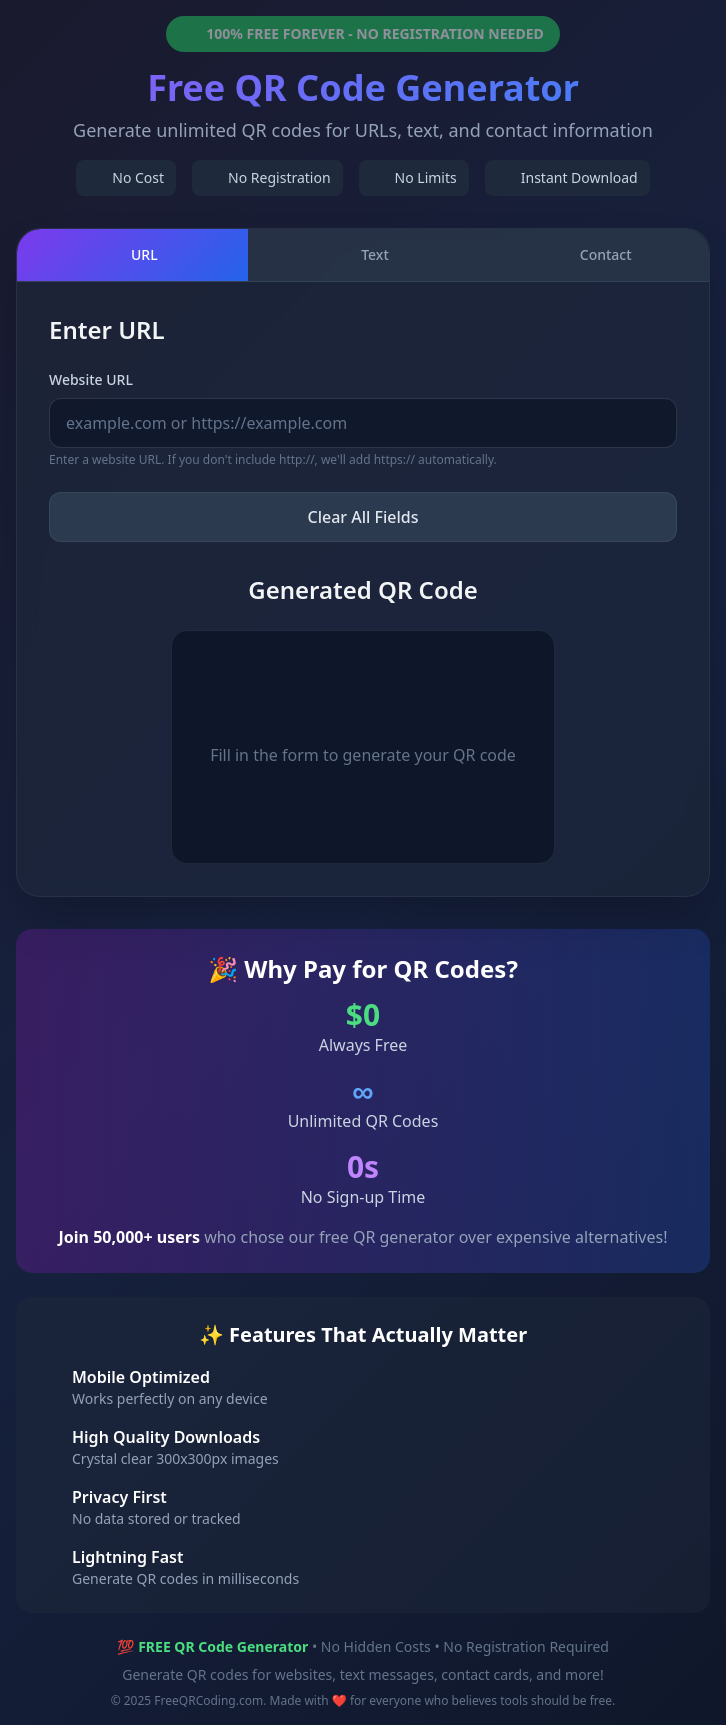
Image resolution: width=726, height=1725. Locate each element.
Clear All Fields (363, 517)
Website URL (91, 379)
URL (132, 254)
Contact (594, 254)
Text (363, 254)
